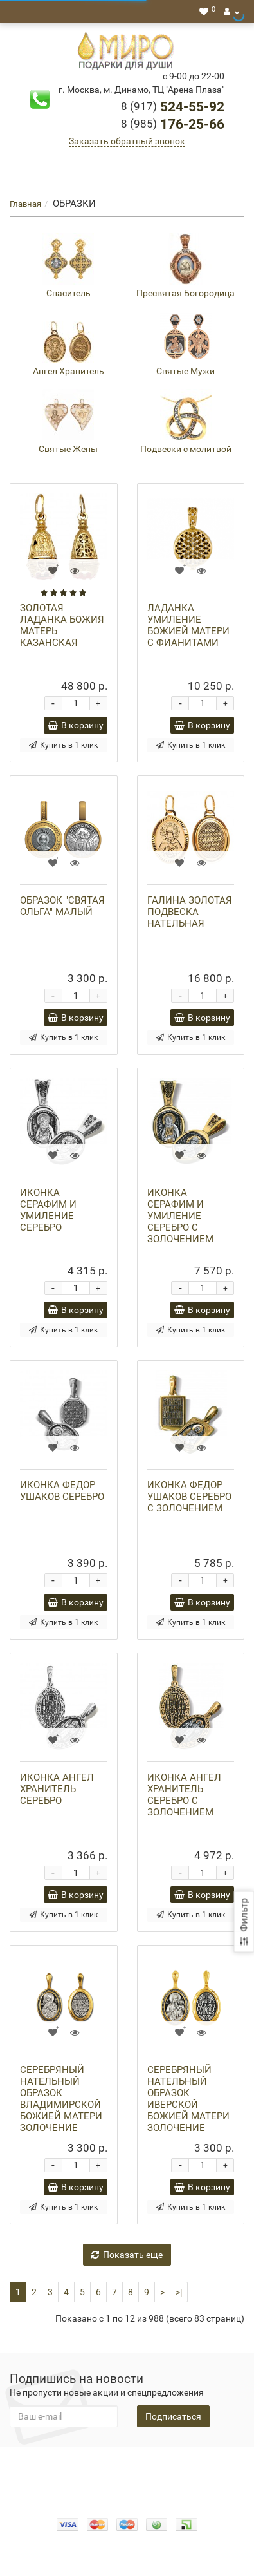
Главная (25, 204)
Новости (148, 2479)
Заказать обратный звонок (127, 141)
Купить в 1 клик (63, 745)
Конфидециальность (63, 2466)
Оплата (162, 2466)
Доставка (207, 2466)
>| (179, 2292)
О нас (126, 2466)
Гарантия (102, 2479)
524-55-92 (172, 107)
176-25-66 (172, 124)
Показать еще (127, 2254)
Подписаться (173, 2416)
